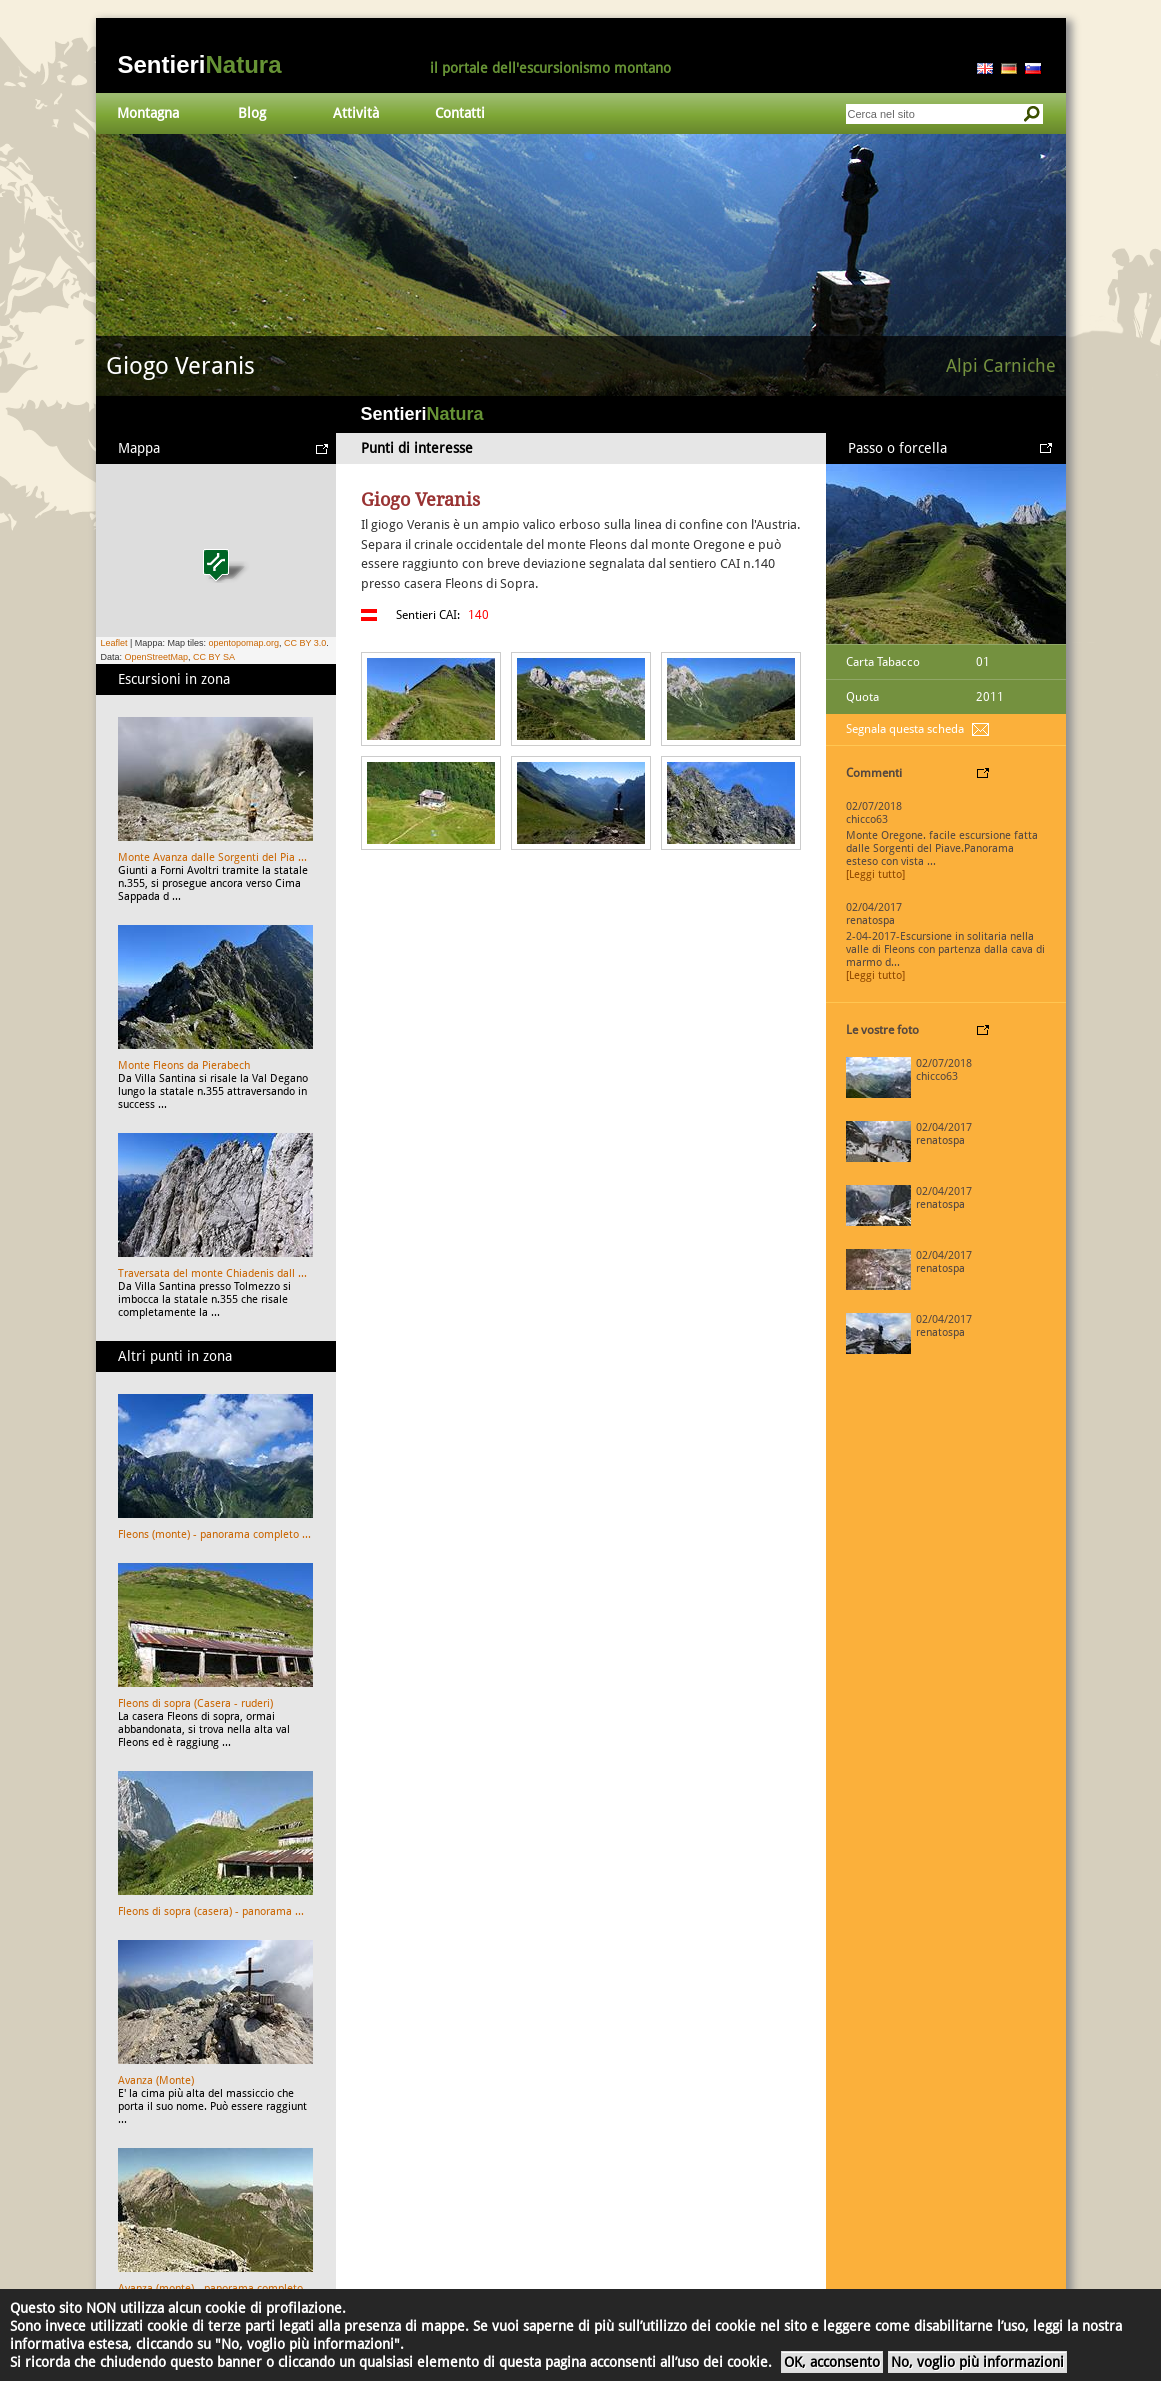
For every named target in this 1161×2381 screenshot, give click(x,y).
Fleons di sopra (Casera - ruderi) (195, 1703)
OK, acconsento (832, 2362)
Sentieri (200, 64)
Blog (252, 113)
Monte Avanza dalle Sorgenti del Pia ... (212, 857)
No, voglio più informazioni (977, 2362)
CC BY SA (214, 657)
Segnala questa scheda (905, 729)
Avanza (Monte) (156, 2080)
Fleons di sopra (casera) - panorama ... (211, 1911)
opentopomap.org (243, 643)
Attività (356, 113)
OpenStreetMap (157, 657)
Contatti (460, 113)
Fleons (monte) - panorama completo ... (214, 1534)
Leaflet (114, 643)
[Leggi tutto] (875, 874)
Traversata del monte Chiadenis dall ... (212, 1273)
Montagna (148, 113)
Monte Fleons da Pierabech (184, 1065)
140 (478, 615)
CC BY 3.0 (305, 643)
